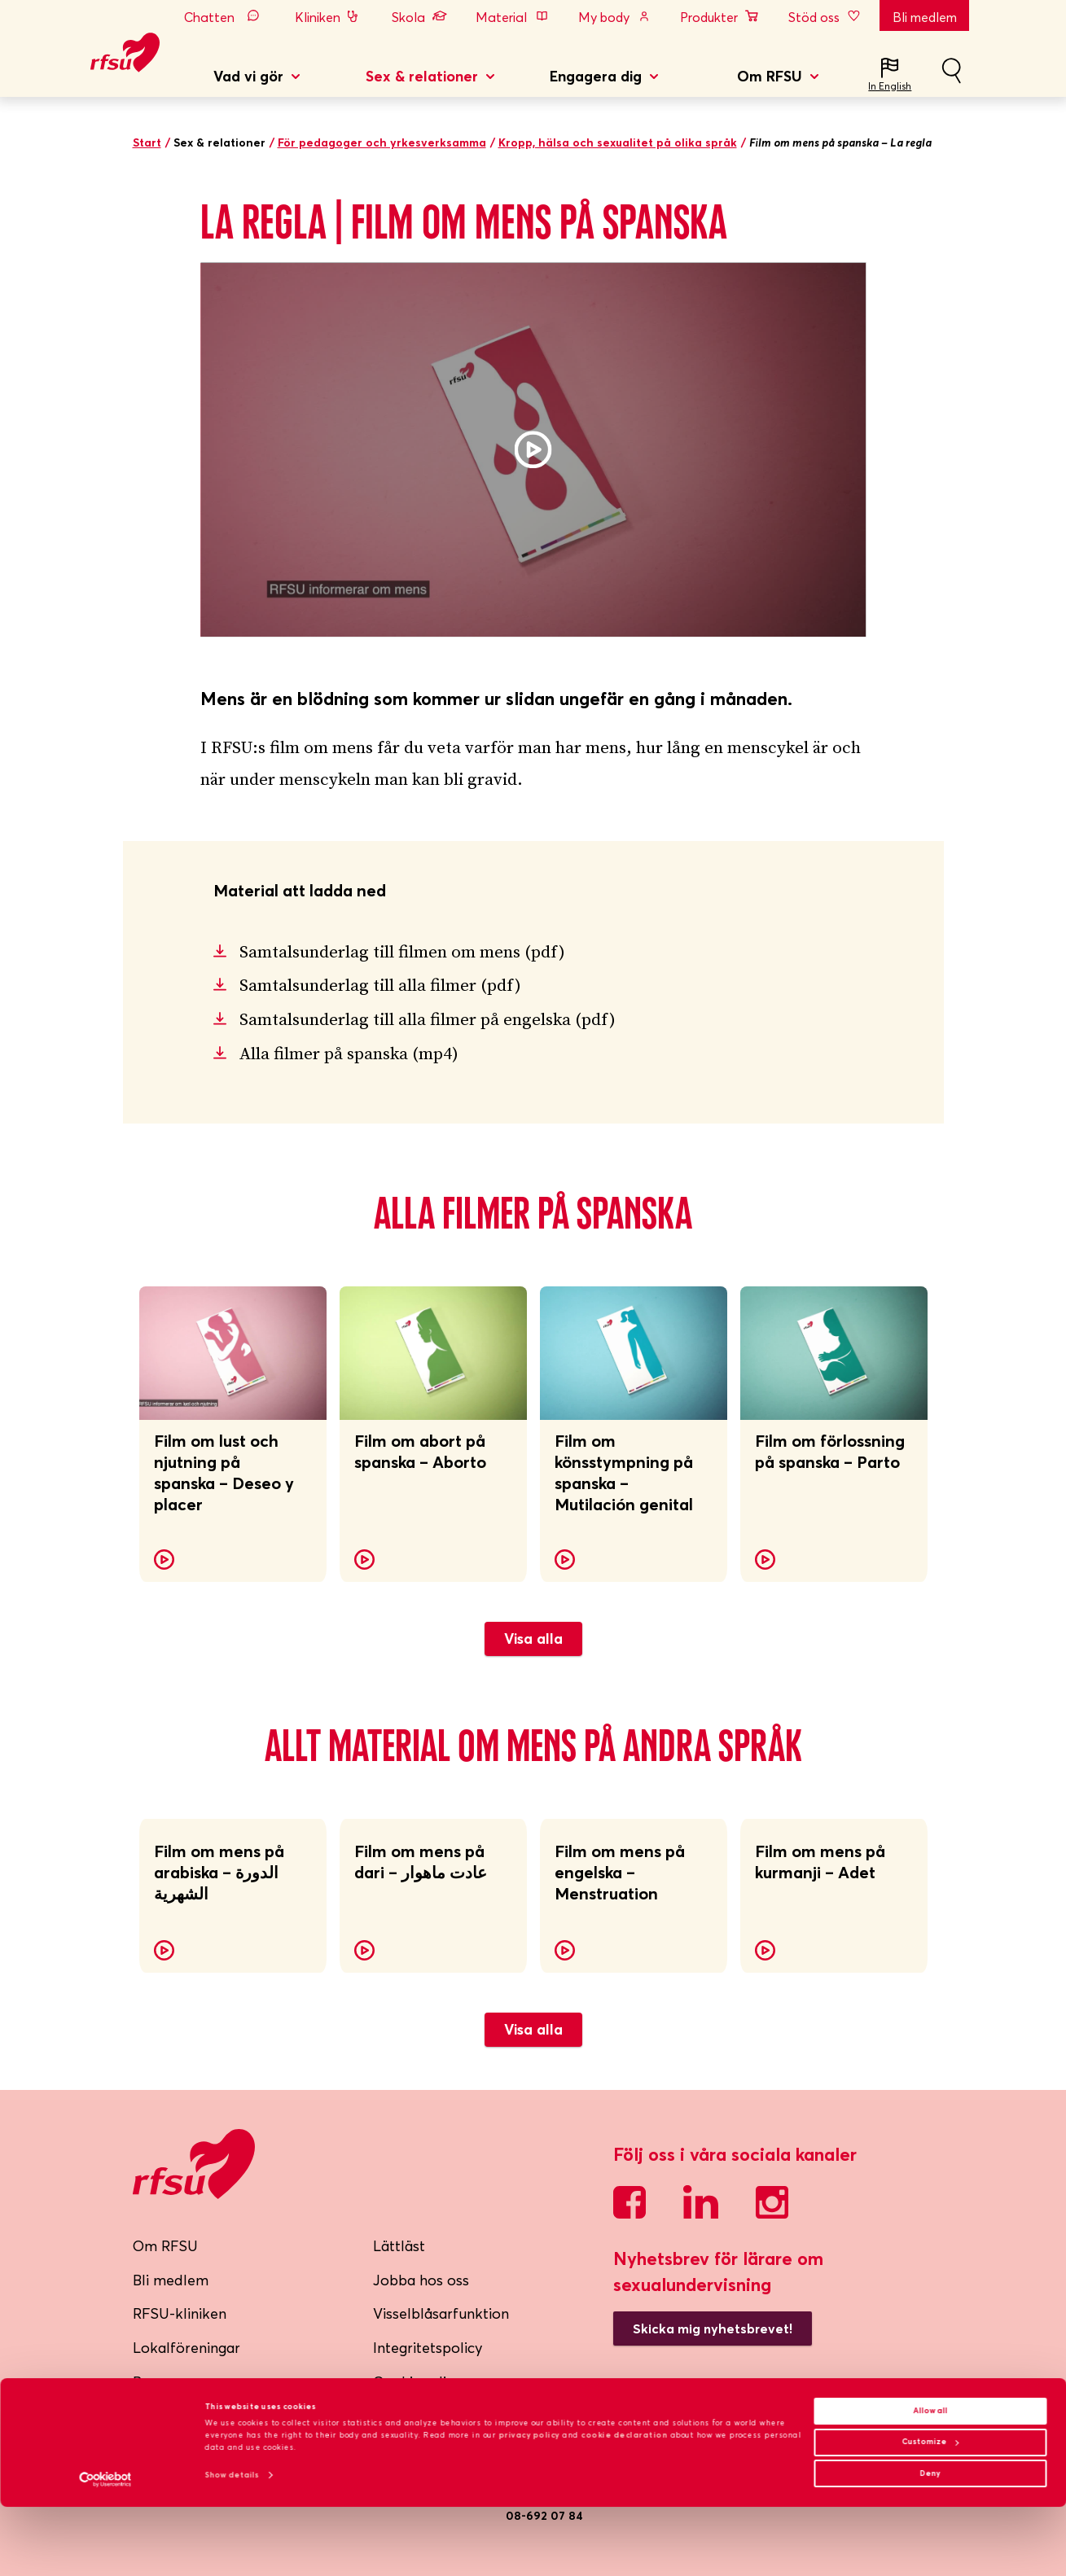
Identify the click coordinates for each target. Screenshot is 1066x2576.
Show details (232, 2543)
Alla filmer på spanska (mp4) (348, 1054)
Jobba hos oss (421, 2280)
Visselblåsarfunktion (441, 2313)
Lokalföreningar (186, 2347)
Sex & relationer (422, 76)
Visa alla (533, 1638)
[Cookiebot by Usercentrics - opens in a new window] (105, 2548)
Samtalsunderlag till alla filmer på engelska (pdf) (427, 1020)
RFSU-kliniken (179, 2313)
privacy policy (528, 2503)
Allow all (930, 2479)
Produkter (720, 17)
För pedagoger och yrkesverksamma (382, 142)
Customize (930, 2511)
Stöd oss (825, 17)
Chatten (225, 17)
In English (889, 86)
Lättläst (399, 2245)
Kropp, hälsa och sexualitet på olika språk (617, 142)
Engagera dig (596, 76)
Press (151, 2381)
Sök (951, 77)
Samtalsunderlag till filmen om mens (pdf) (402, 952)
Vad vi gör (248, 76)
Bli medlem (925, 17)
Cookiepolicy (417, 2381)
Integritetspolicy (428, 2347)
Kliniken (328, 17)
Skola (419, 17)
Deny (930, 2542)
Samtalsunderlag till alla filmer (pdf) (380, 986)
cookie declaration (624, 2503)
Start (147, 142)
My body (614, 17)
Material (512, 17)
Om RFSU (769, 76)
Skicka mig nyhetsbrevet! (712, 2328)
